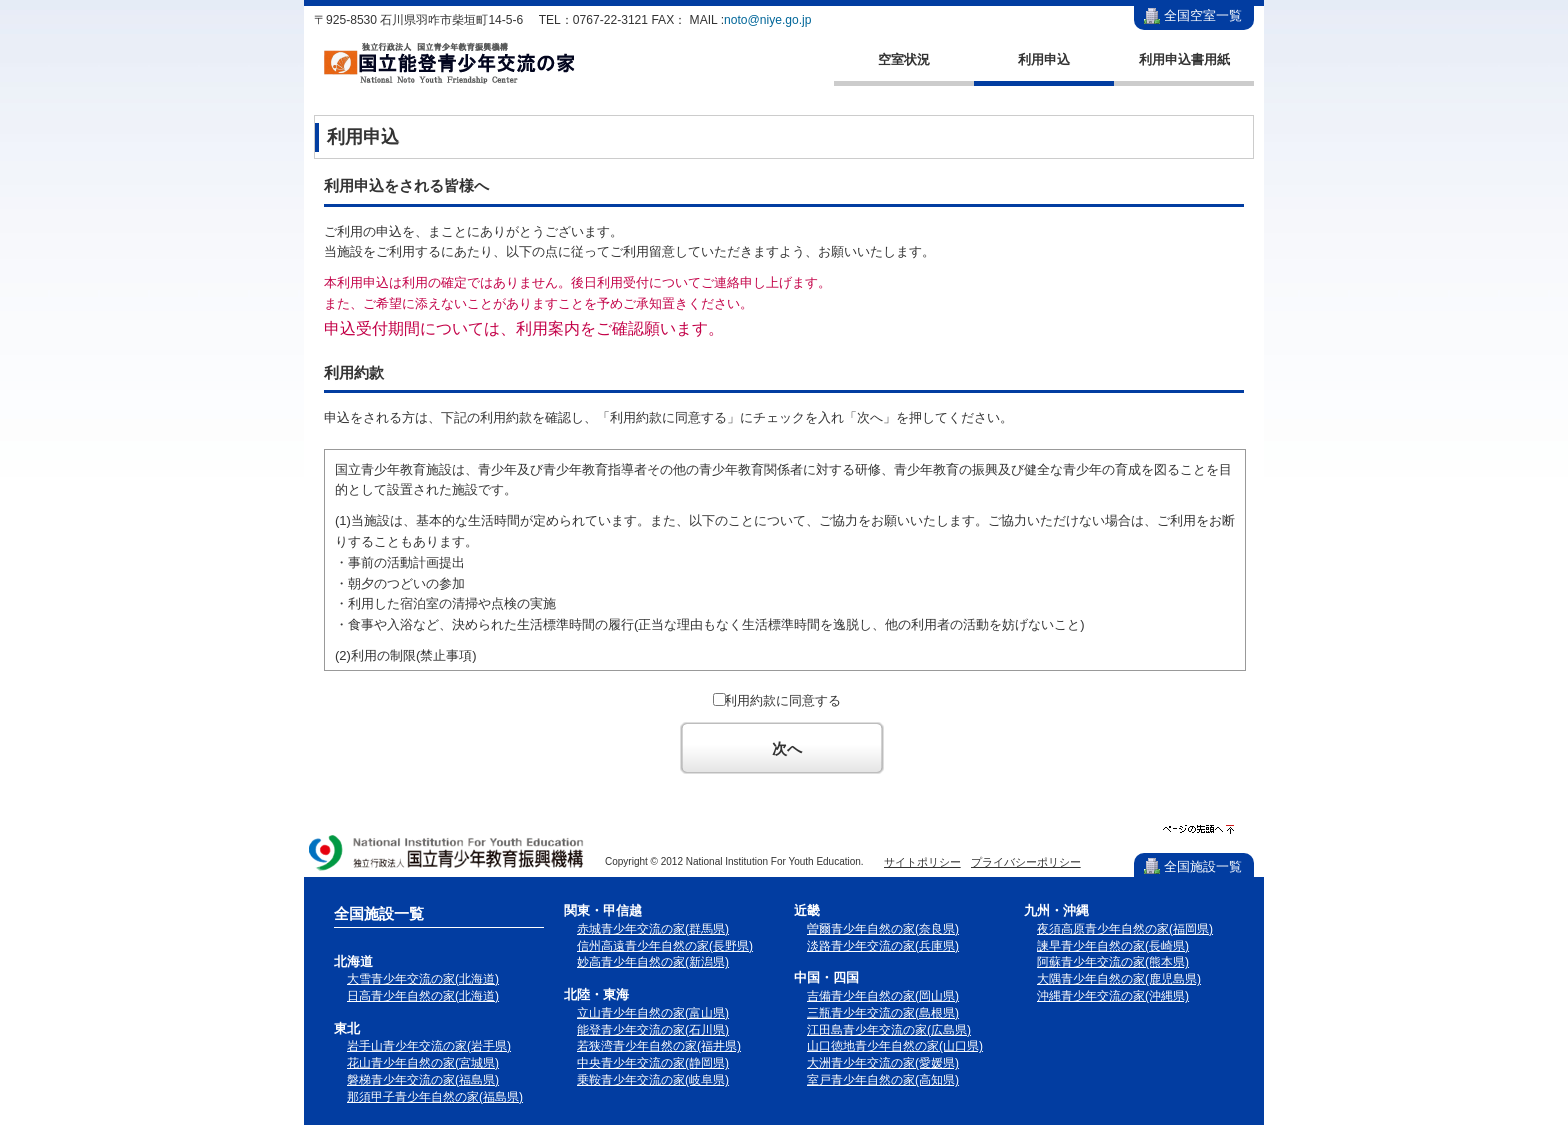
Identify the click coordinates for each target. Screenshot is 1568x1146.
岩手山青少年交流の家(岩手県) (429, 1046)
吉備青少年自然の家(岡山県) (883, 996)
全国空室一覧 (1203, 15)
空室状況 (904, 59)
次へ (787, 748)
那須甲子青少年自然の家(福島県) (435, 1097)
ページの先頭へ (1198, 829)
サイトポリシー (922, 862)
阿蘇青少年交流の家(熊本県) (1113, 962)
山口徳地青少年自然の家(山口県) (895, 1046)
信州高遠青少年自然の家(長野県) (665, 946)
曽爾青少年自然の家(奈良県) (883, 929)
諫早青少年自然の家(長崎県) (1113, 946)
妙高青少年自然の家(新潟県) (653, 962)
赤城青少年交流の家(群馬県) (653, 929)
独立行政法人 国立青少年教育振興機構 (447, 854)
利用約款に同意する (782, 700)
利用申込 (1044, 59)
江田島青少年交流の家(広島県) (889, 1030)
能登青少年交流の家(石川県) (653, 1030)
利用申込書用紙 (1184, 59)
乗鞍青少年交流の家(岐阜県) (653, 1080)
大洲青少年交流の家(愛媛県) (883, 1063)
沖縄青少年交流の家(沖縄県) (1113, 996)
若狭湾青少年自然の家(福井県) (659, 1046)
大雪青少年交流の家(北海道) (423, 979)
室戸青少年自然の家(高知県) (883, 1080)
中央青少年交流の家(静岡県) (653, 1063)
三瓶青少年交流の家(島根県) (883, 1013)
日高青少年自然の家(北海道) (423, 996)
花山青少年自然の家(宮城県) (423, 1063)
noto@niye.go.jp (767, 20)
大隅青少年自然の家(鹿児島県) (1119, 979)
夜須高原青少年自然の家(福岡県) (1125, 929)
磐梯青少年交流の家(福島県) (423, 1080)
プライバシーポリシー (1026, 862)
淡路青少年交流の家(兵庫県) (883, 946)
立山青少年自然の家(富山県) (653, 1013)
